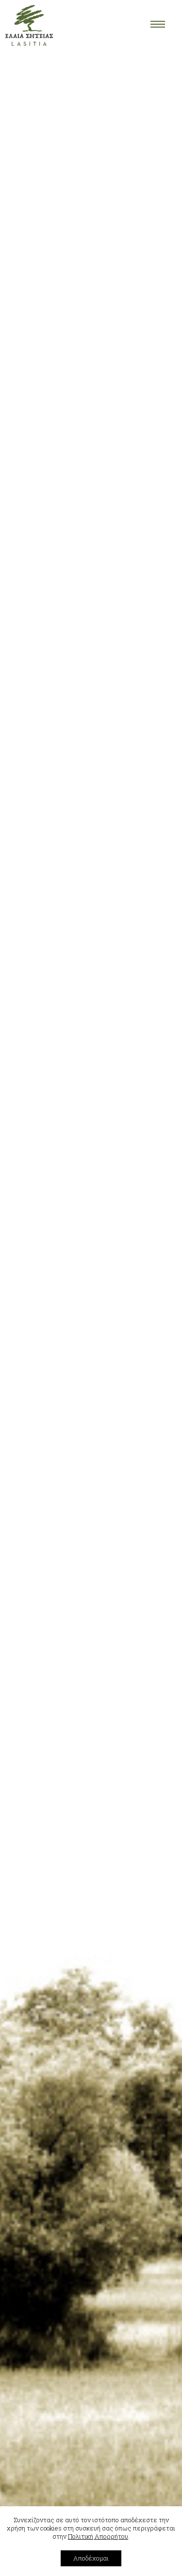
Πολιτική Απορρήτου (98, 2536)
